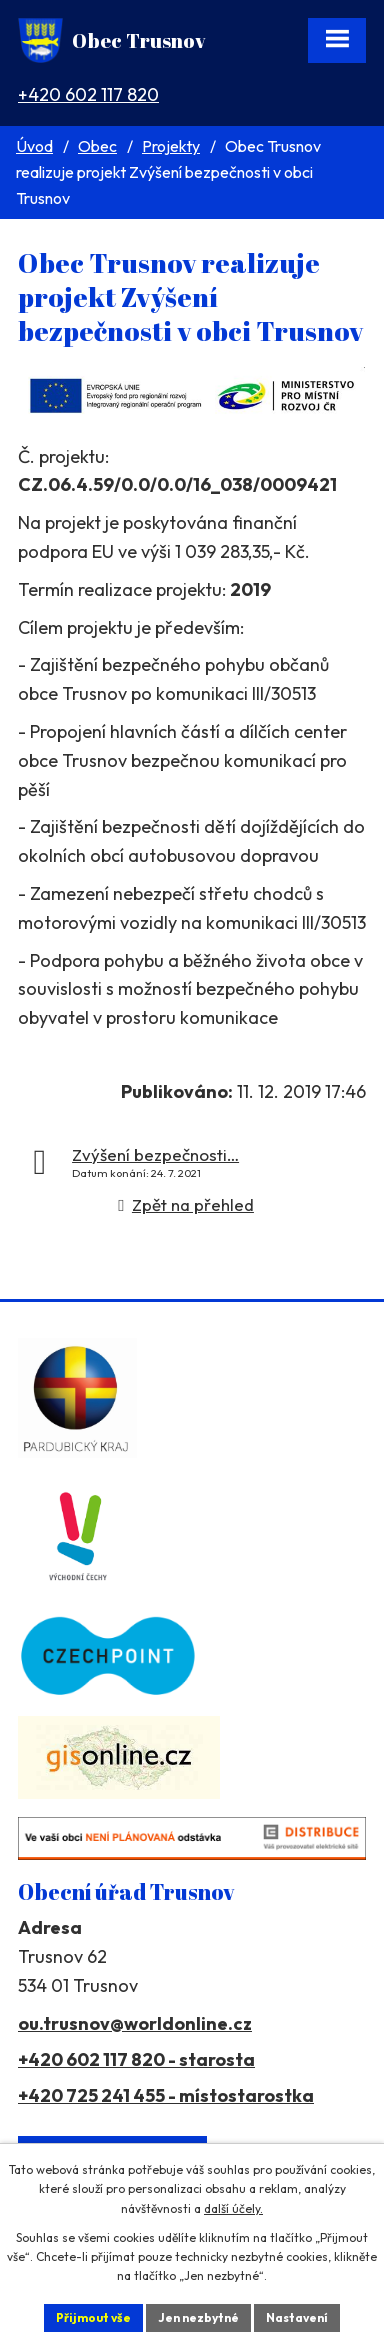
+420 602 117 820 (88, 94)
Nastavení (297, 2317)
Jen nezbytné (198, 2317)
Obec (97, 146)
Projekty (171, 146)
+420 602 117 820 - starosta (136, 2059)
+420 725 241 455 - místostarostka (166, 2095)
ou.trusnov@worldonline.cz (135, 2023)
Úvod (34, 146)
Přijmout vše (93, 2317)
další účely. (233, 2208)
